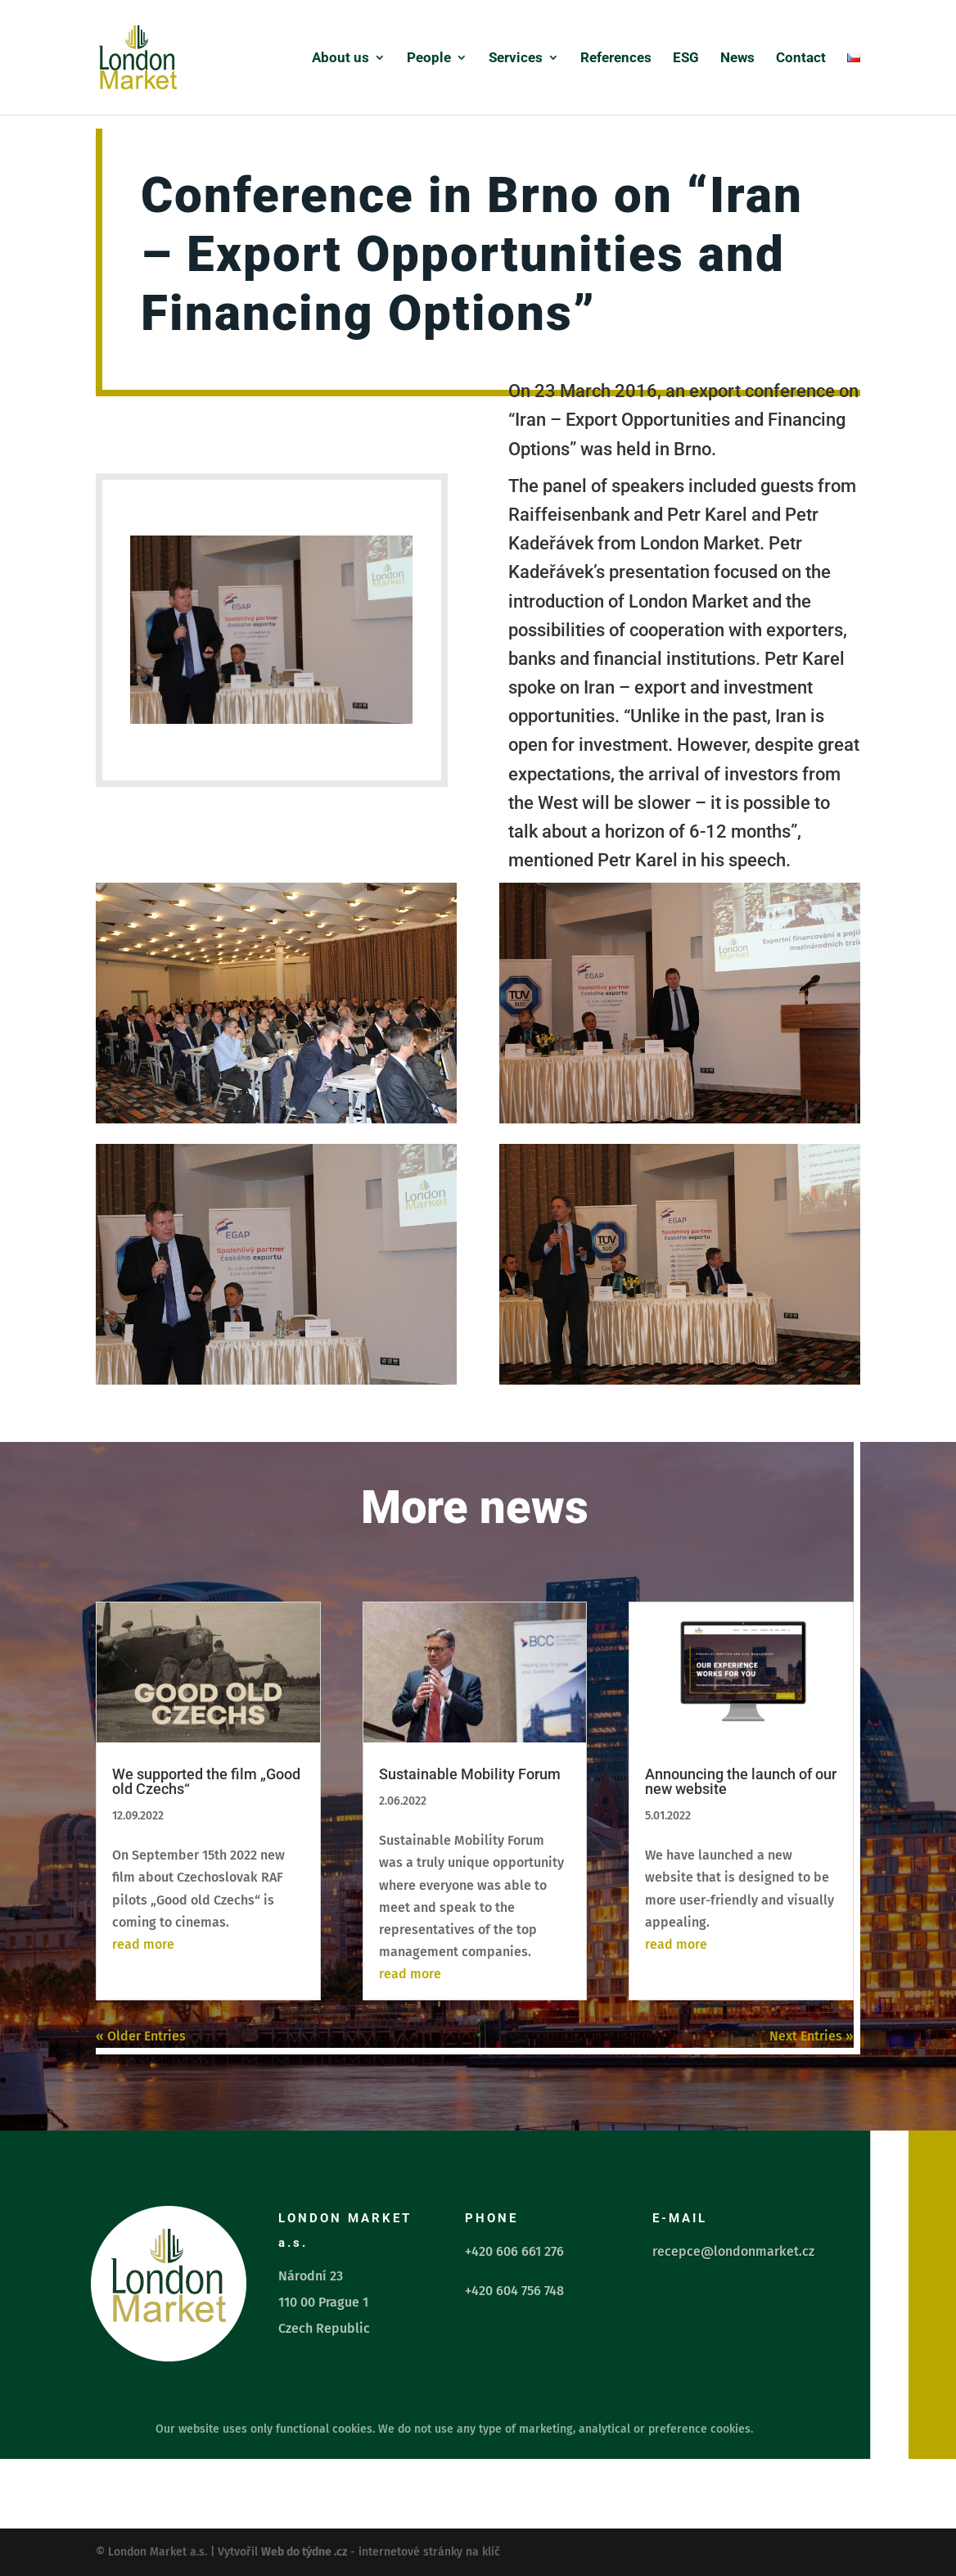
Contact (801, 59)
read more (143, 1944)
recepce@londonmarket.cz (733, 2251)
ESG (686, 59)
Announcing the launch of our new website (740, 1781)
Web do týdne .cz (304, 2552)
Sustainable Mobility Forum (470, 1774)
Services (516, 59)
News (737, 59)
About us (340, 59)
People (429, 59)
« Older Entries (141, 2036)
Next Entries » (811, 2036)
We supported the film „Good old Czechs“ (206, 1781)
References (616, 59)
